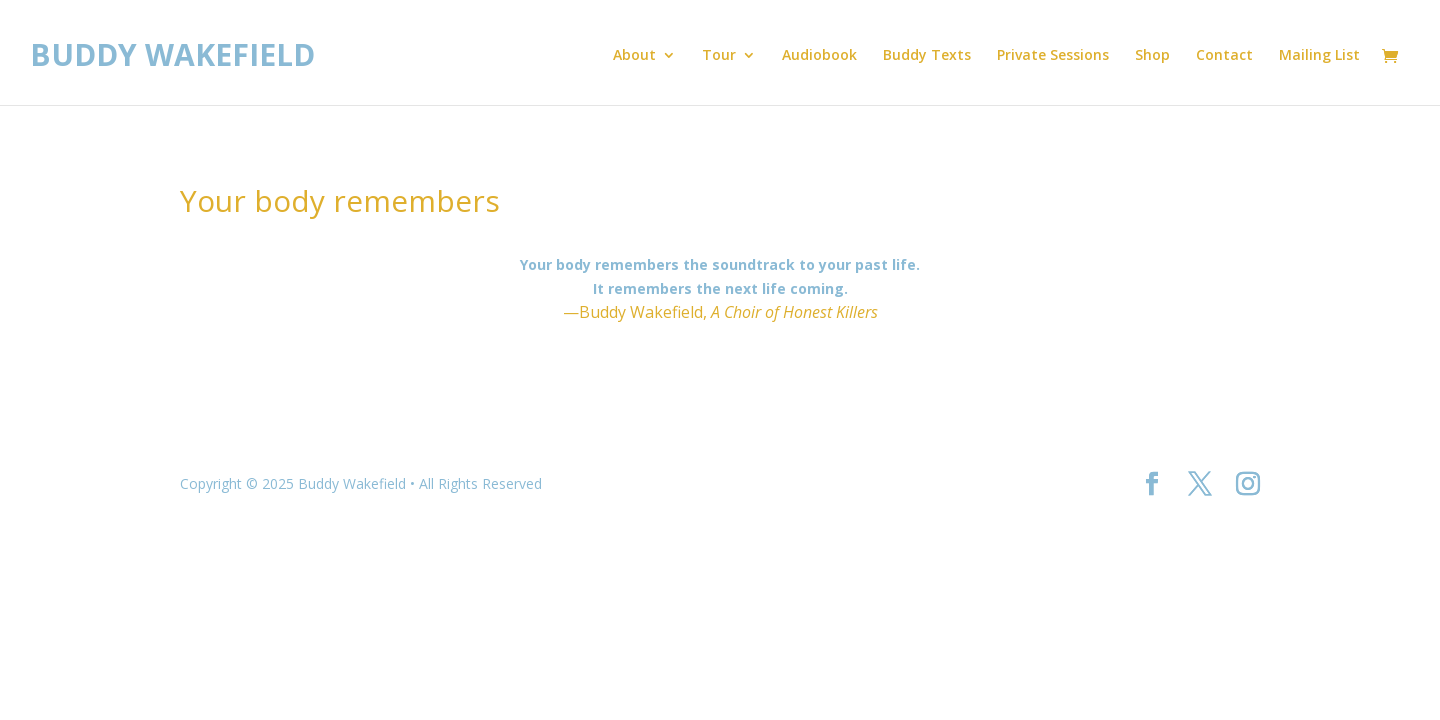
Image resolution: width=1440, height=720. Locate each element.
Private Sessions (1053, 56)
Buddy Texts (927, 56)
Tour (719, 56)
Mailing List (1319, 56)
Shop (1152, 56)
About (634, 56)
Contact (1224, 56)
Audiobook (819, 56)
